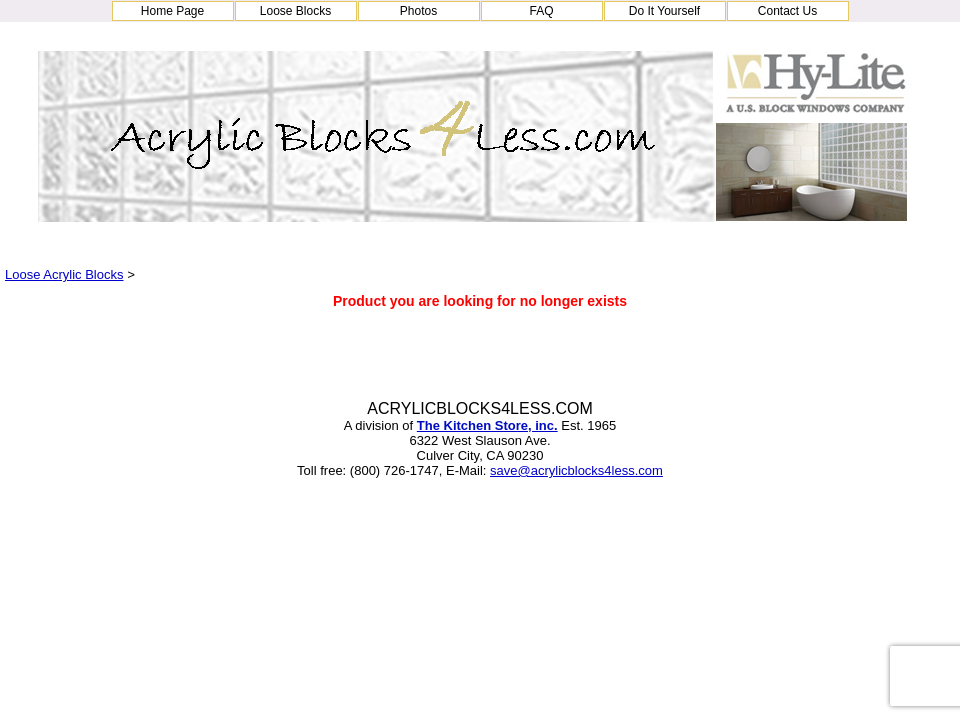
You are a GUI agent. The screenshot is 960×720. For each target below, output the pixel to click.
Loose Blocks (295, 11)
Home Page (172, 11)
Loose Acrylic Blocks (64, 274)
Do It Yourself (664, 11)
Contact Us (787, 11)
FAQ (541, 11)
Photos (418, 11)
